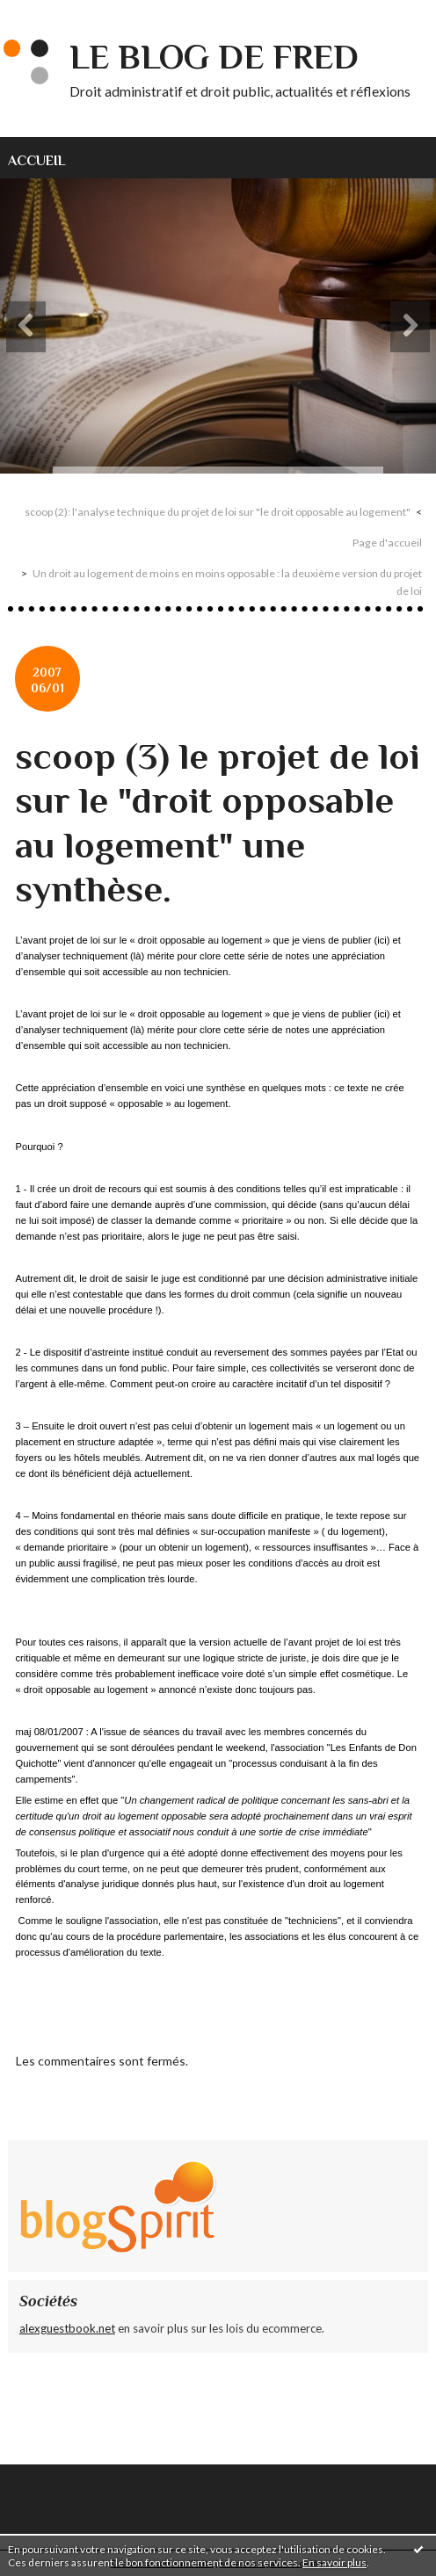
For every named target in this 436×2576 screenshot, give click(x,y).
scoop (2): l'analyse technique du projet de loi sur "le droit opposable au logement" (218, 511)
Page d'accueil (387, 542)
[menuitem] (46, 157)
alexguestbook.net (67, 2328)
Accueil (37, 160)
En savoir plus (334, 2562)
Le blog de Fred (214, 57)
